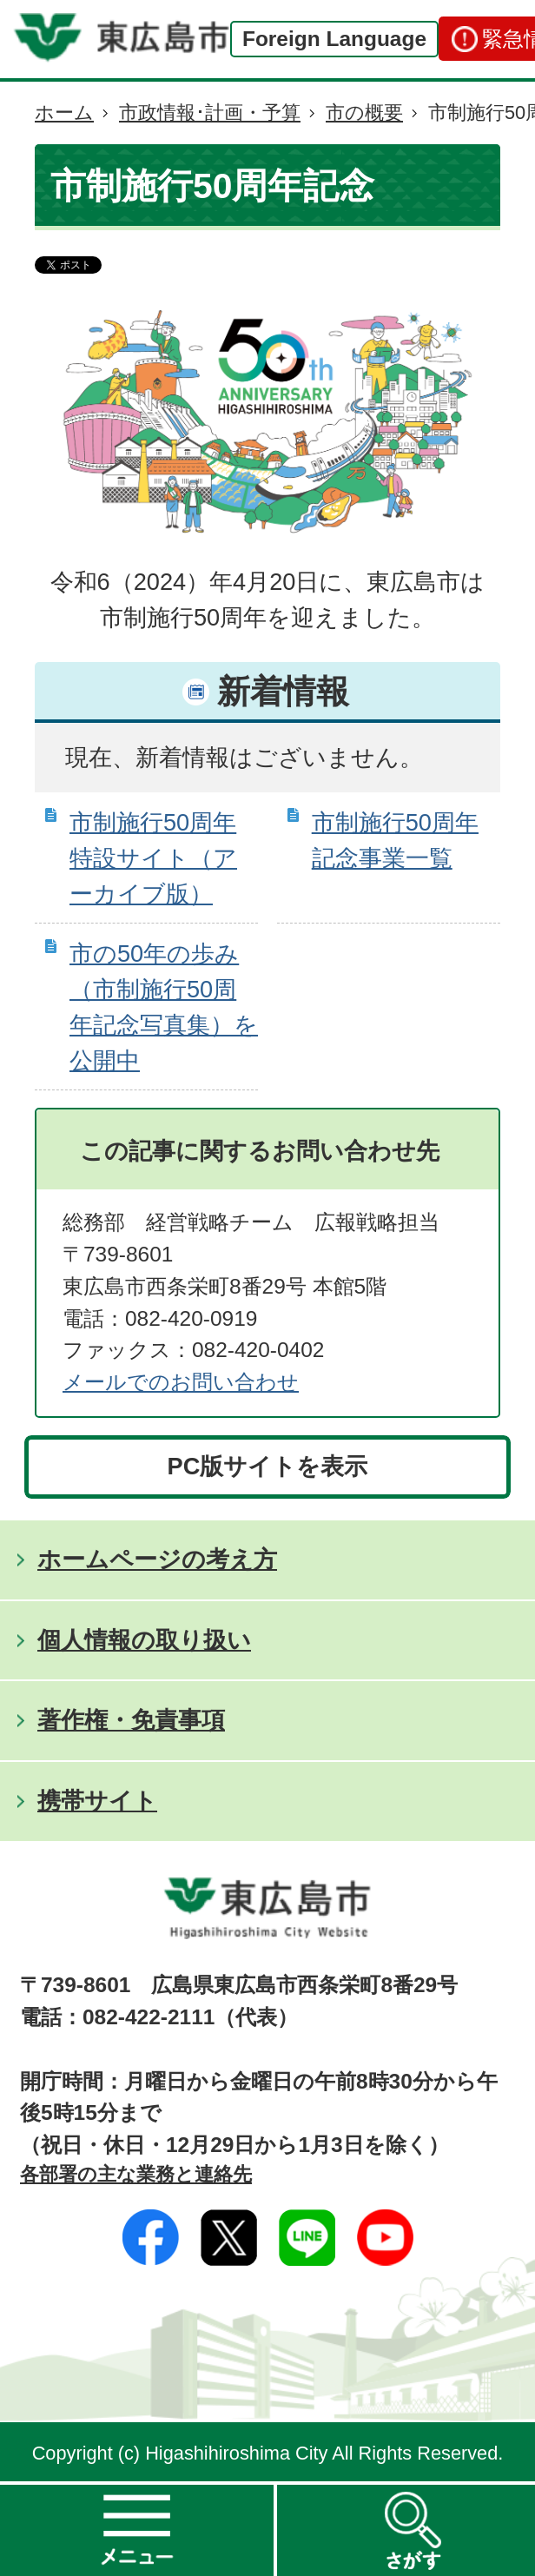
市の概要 (364, 112)
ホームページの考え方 (157, 1559)
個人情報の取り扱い (144, 1639)
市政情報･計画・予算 (210, 112)
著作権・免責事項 (131, 1719)
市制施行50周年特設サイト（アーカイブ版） (153, 858)
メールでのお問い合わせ (181, 1382)
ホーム (64, 112)
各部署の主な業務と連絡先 (136, 2174)
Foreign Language (334, 38)
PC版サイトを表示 (268, 1466)
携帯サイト (97, 1800)
